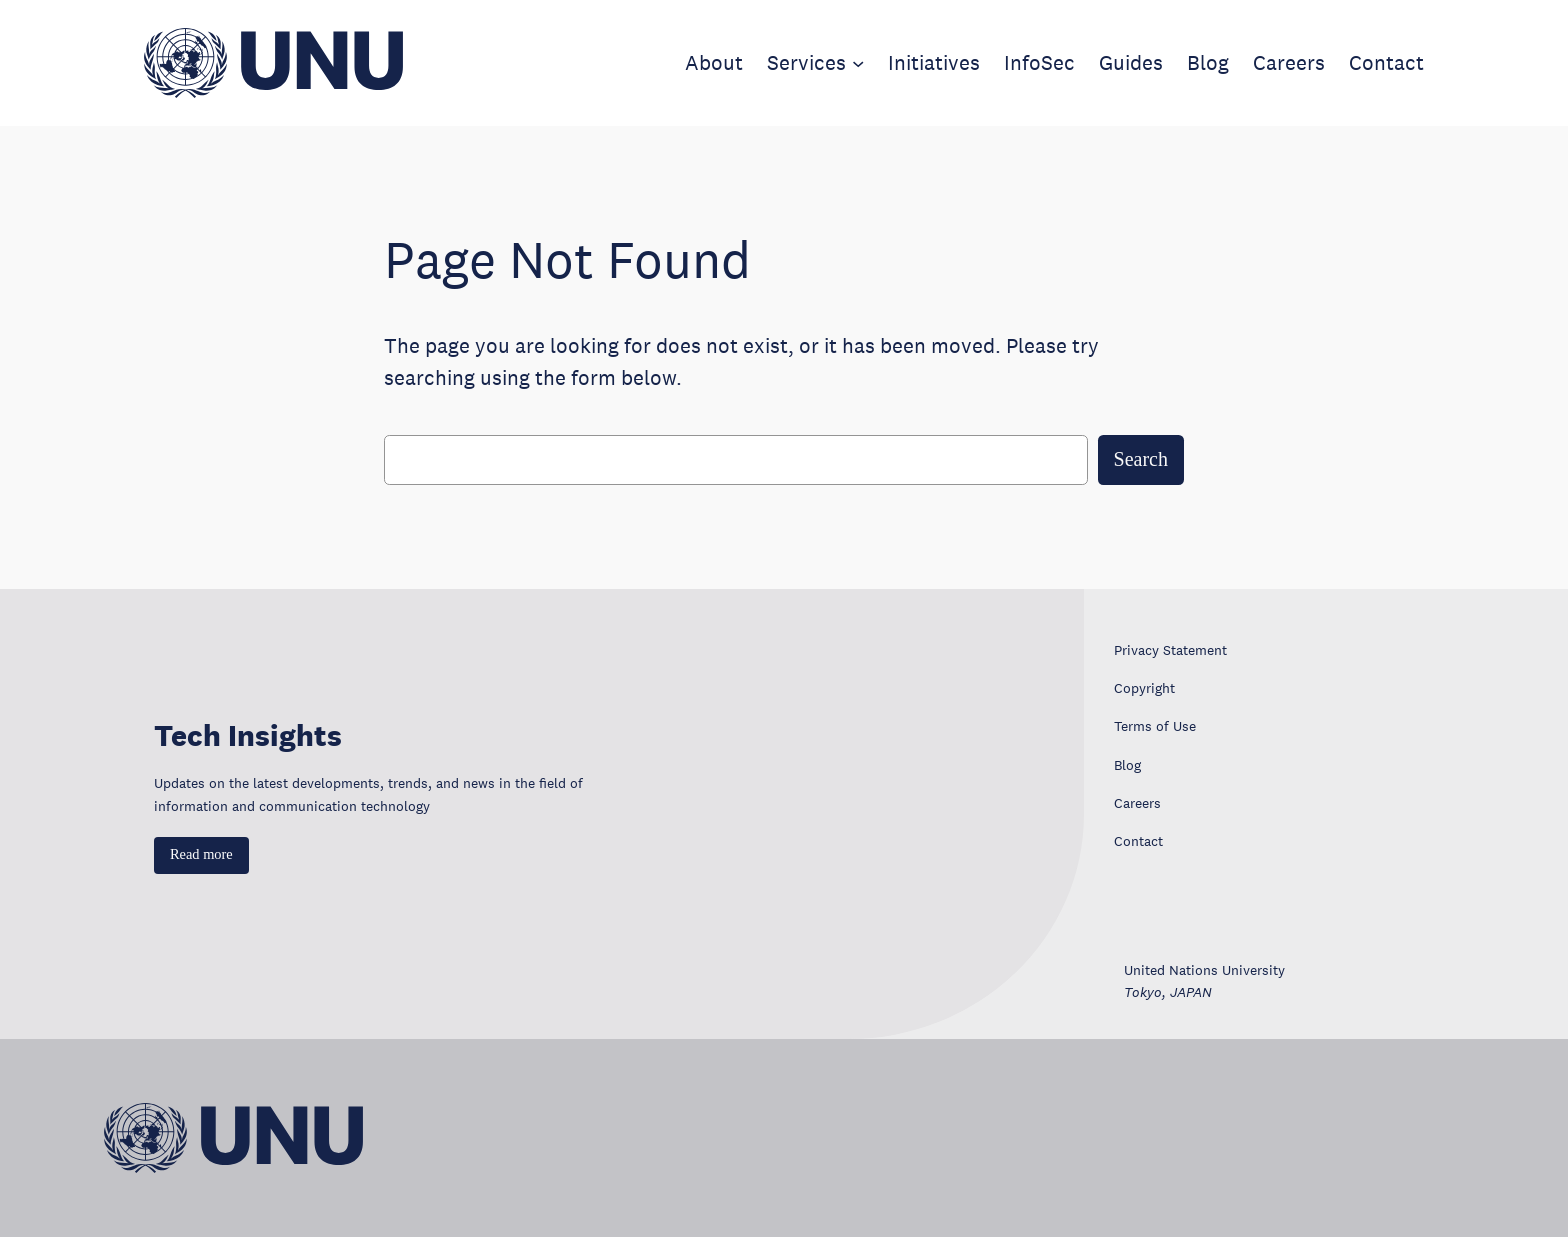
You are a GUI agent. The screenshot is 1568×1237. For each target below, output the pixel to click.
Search (1141, 459)
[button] (201, 855)
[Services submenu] (858, 63)
